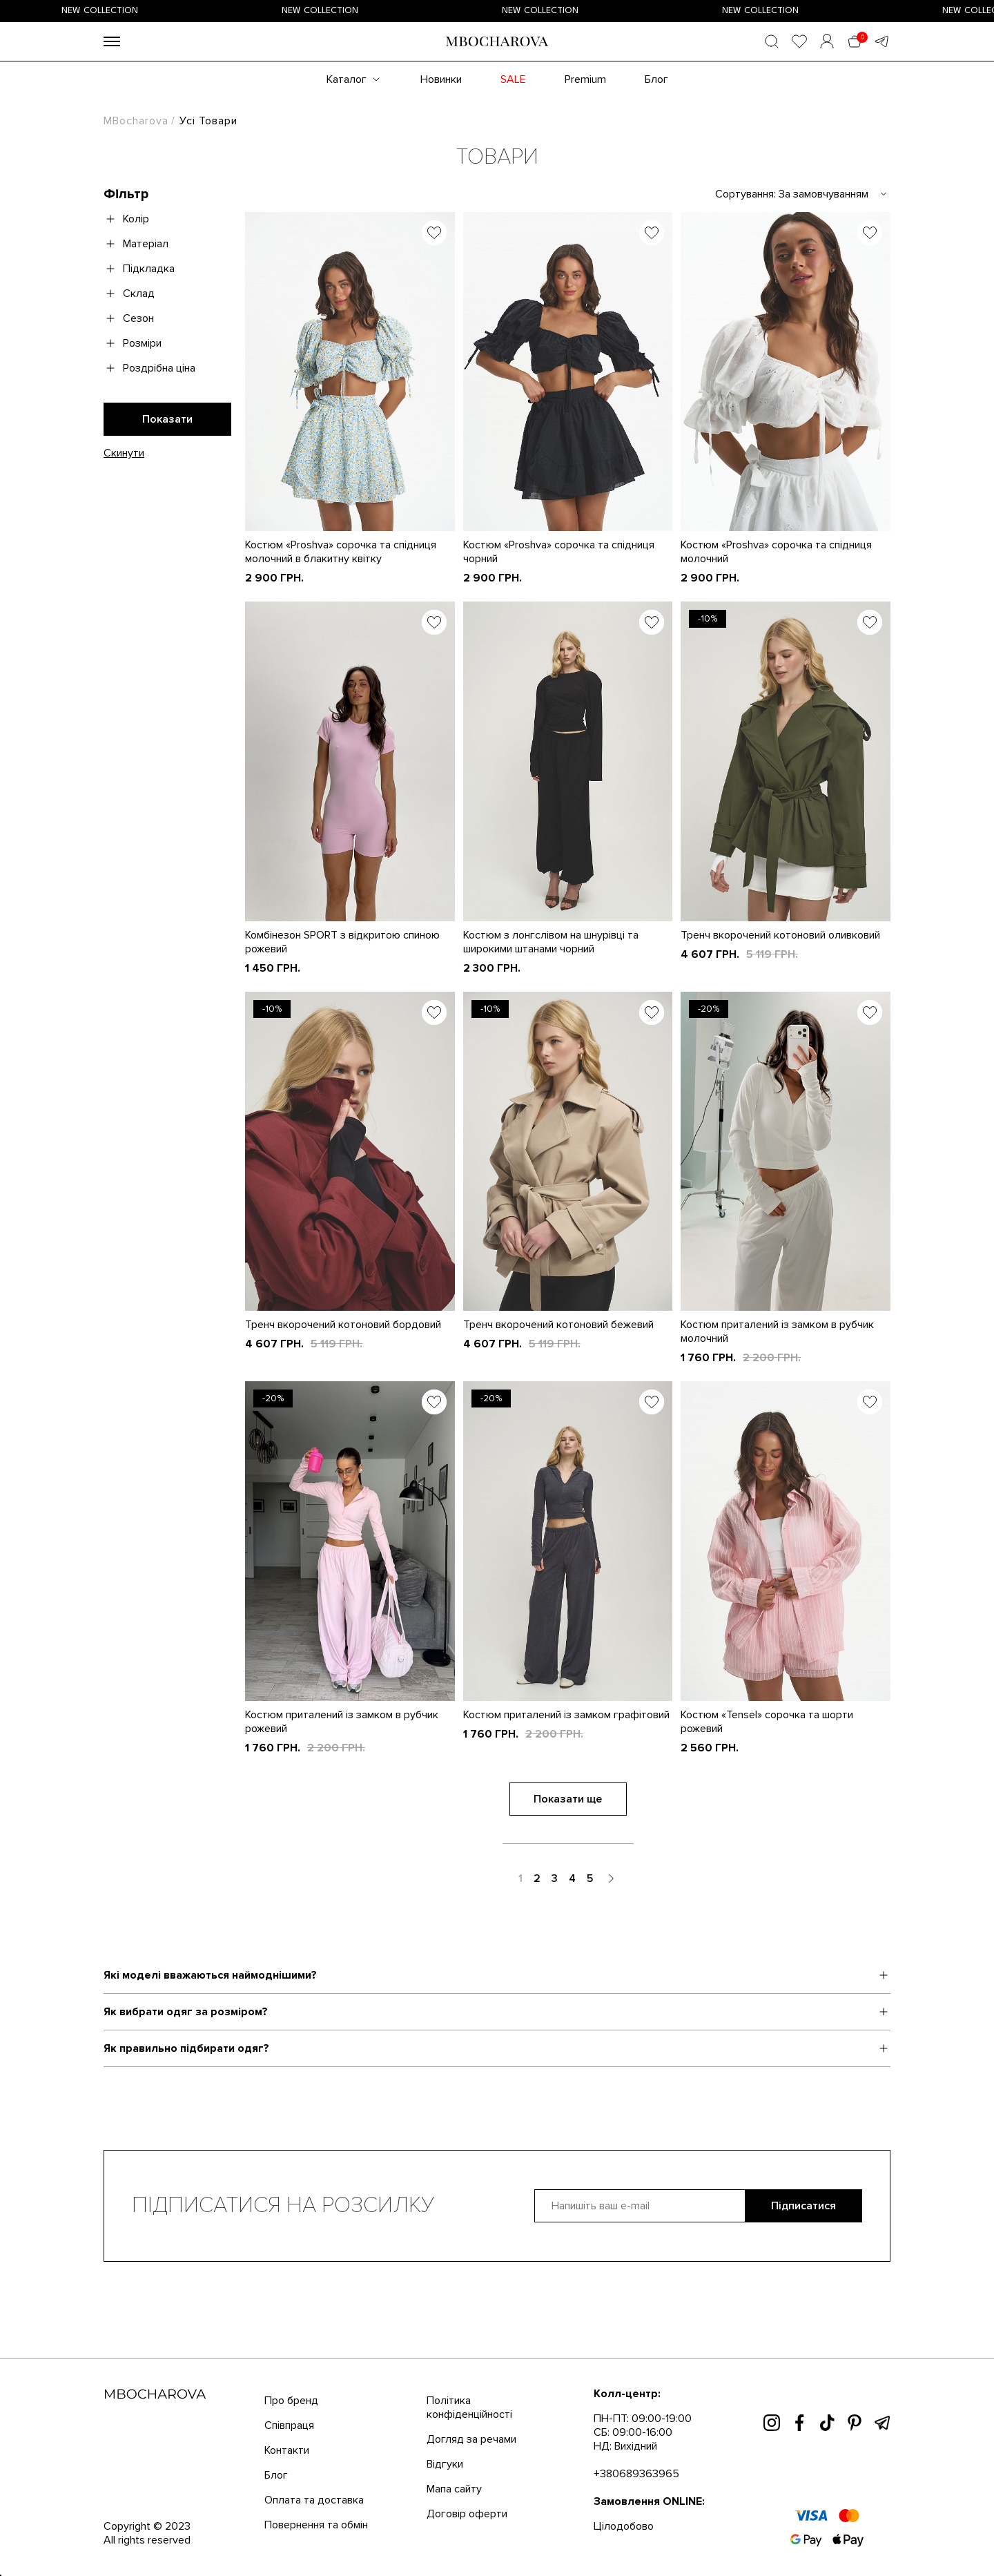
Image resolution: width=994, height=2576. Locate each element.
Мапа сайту (454, 2489)
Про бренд (291, 2400)
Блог (656, 79)
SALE (513, 79)
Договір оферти (467, 2514)
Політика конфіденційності (469, 2407)
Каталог (347, 79)
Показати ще (568, 1799)
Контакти (286, 2450)
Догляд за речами (471, 2439)
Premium (585, 79)
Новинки (441, 79)
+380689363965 (636, 2474)
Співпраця (289, 2425)
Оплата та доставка (314, 2500)
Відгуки (445, 2464)
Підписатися (803, 2206)
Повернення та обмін (316, 2525)
